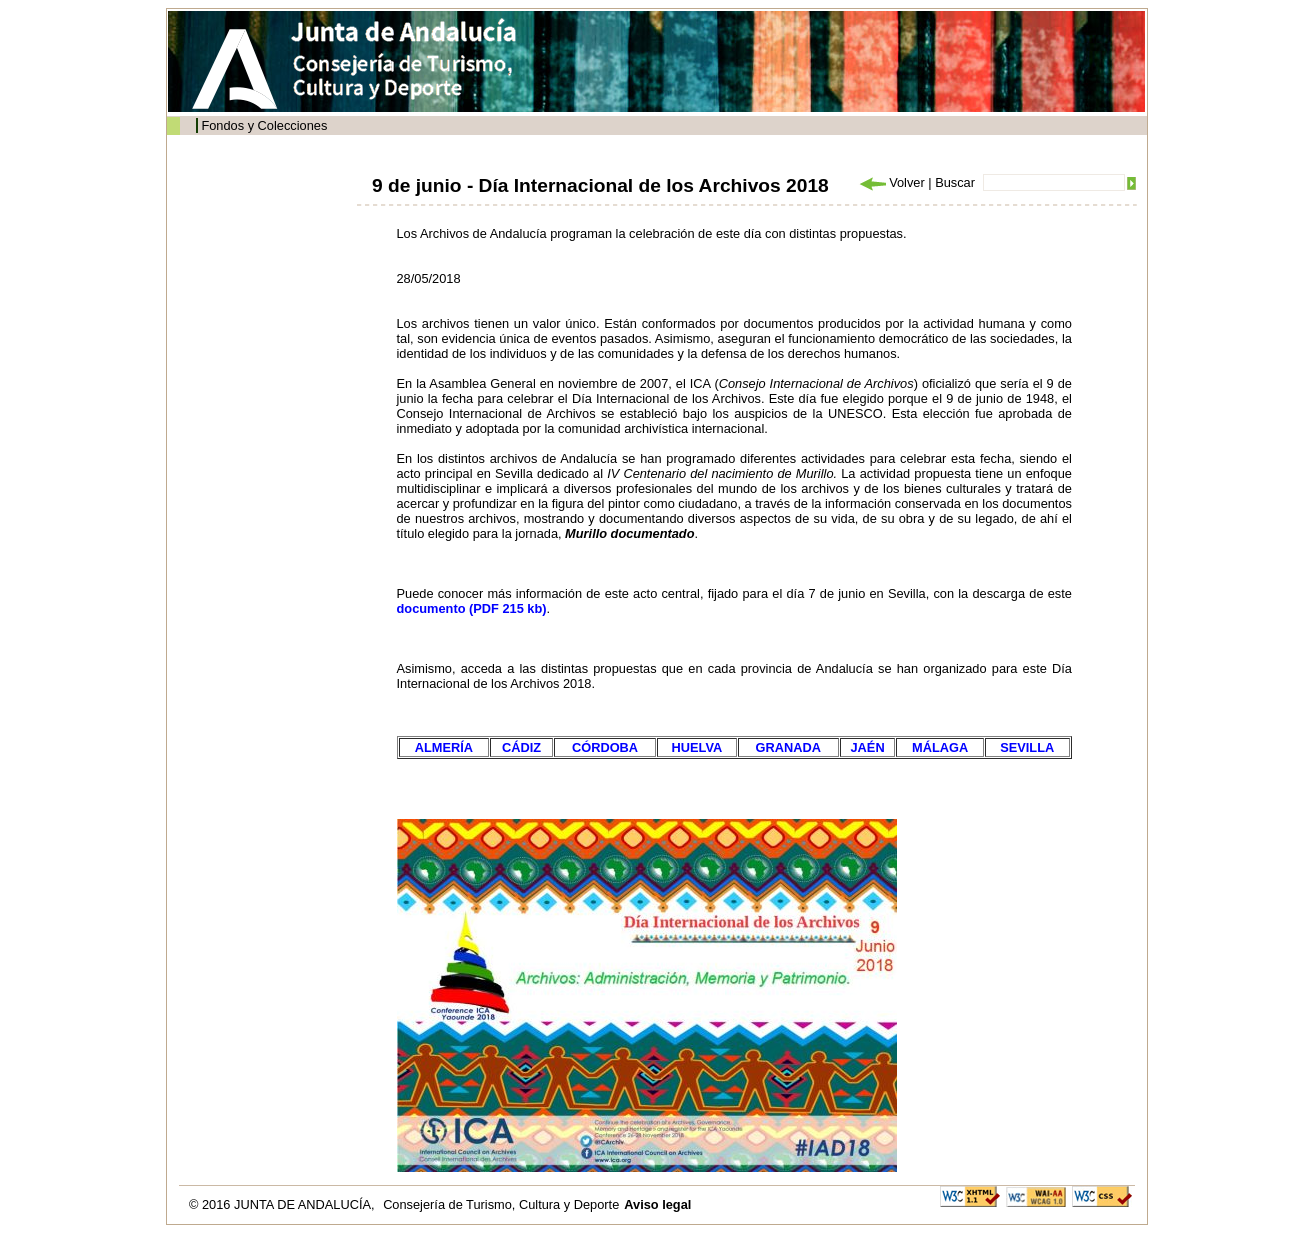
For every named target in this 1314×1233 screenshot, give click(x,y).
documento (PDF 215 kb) (472, 608)
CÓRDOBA (605, 747)
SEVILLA (1027, 747)
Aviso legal (657, 1204)
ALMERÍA (444, 747)
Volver (891, 182)
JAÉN (868, 747)
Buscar (955, 182)
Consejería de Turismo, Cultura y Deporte (501, 1204)
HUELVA (697, 747)
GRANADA (788, 747)
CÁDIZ (521, 747)
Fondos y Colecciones (264, 125)
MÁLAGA (940, 747)
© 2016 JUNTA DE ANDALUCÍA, (283, 1204)
